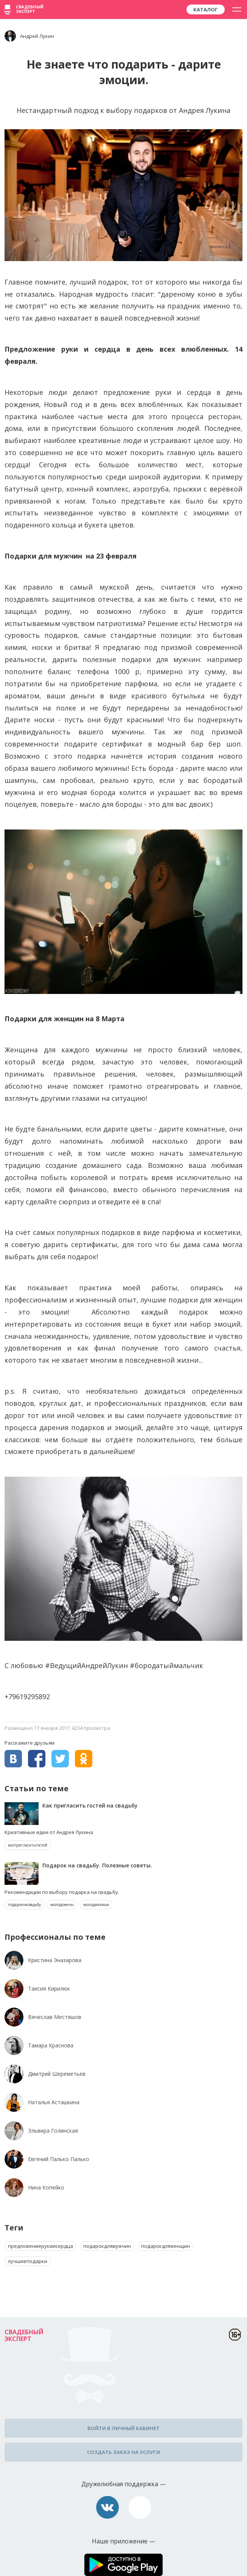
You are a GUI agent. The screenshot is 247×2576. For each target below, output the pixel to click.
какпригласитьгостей (27, 1845)
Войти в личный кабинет (123, 2428)
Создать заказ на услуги (123, 2452)
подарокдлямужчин (107, 2246)
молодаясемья (96, 1904)
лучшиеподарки (27, 2261)
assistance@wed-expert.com (140, 2507)
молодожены (62, 1904)
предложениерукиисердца (40, 2246)
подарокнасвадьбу (24, 1904)
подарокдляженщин (165, 2246)
